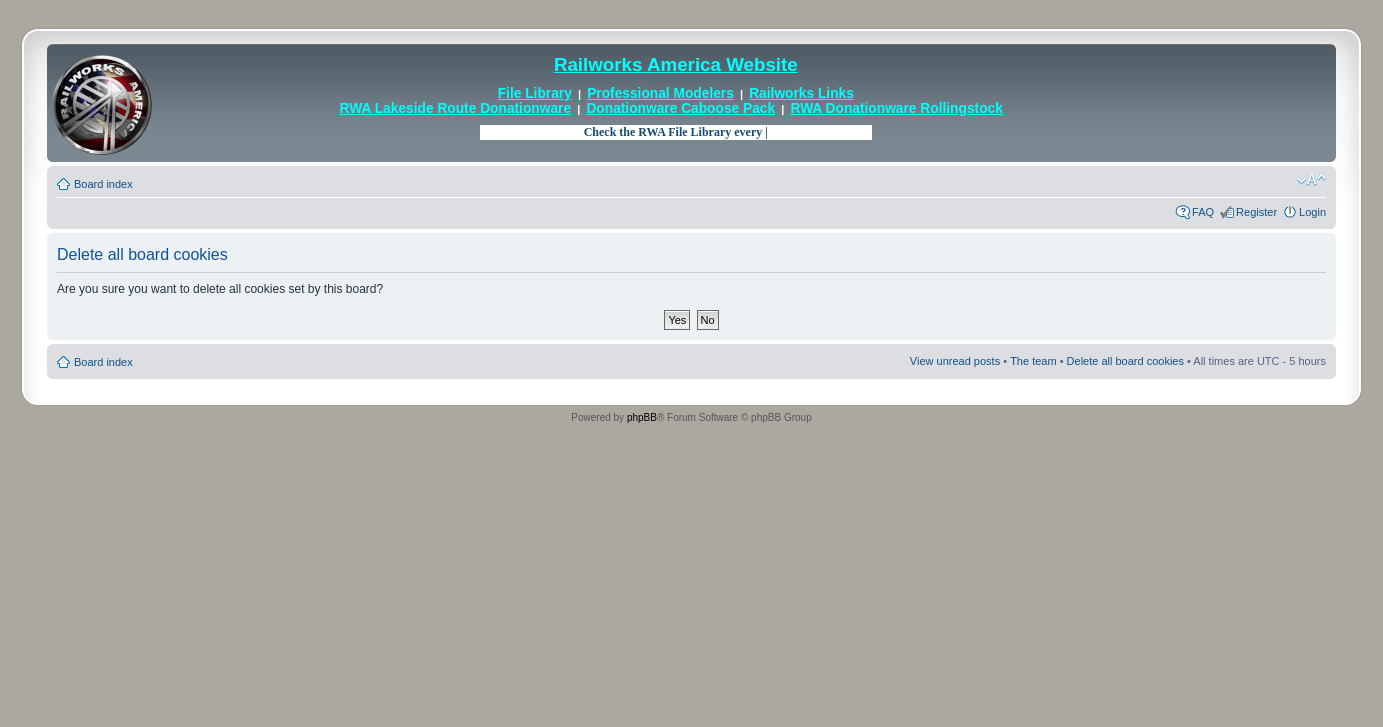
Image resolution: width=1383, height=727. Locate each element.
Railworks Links (801, 93)
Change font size (1311, 180)
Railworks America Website (676, 64)
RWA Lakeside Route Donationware (456, 108)
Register (1256, 212)
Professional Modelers (660, 93)
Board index (103, 184)
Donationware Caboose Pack (680, 108)
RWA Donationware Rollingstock (896, 108)
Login (1312, 212)
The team (1033, 361)
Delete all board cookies (1125, 361)
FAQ (1203, 212)
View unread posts (955, 361)
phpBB (642, 417)
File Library (535, 93)
